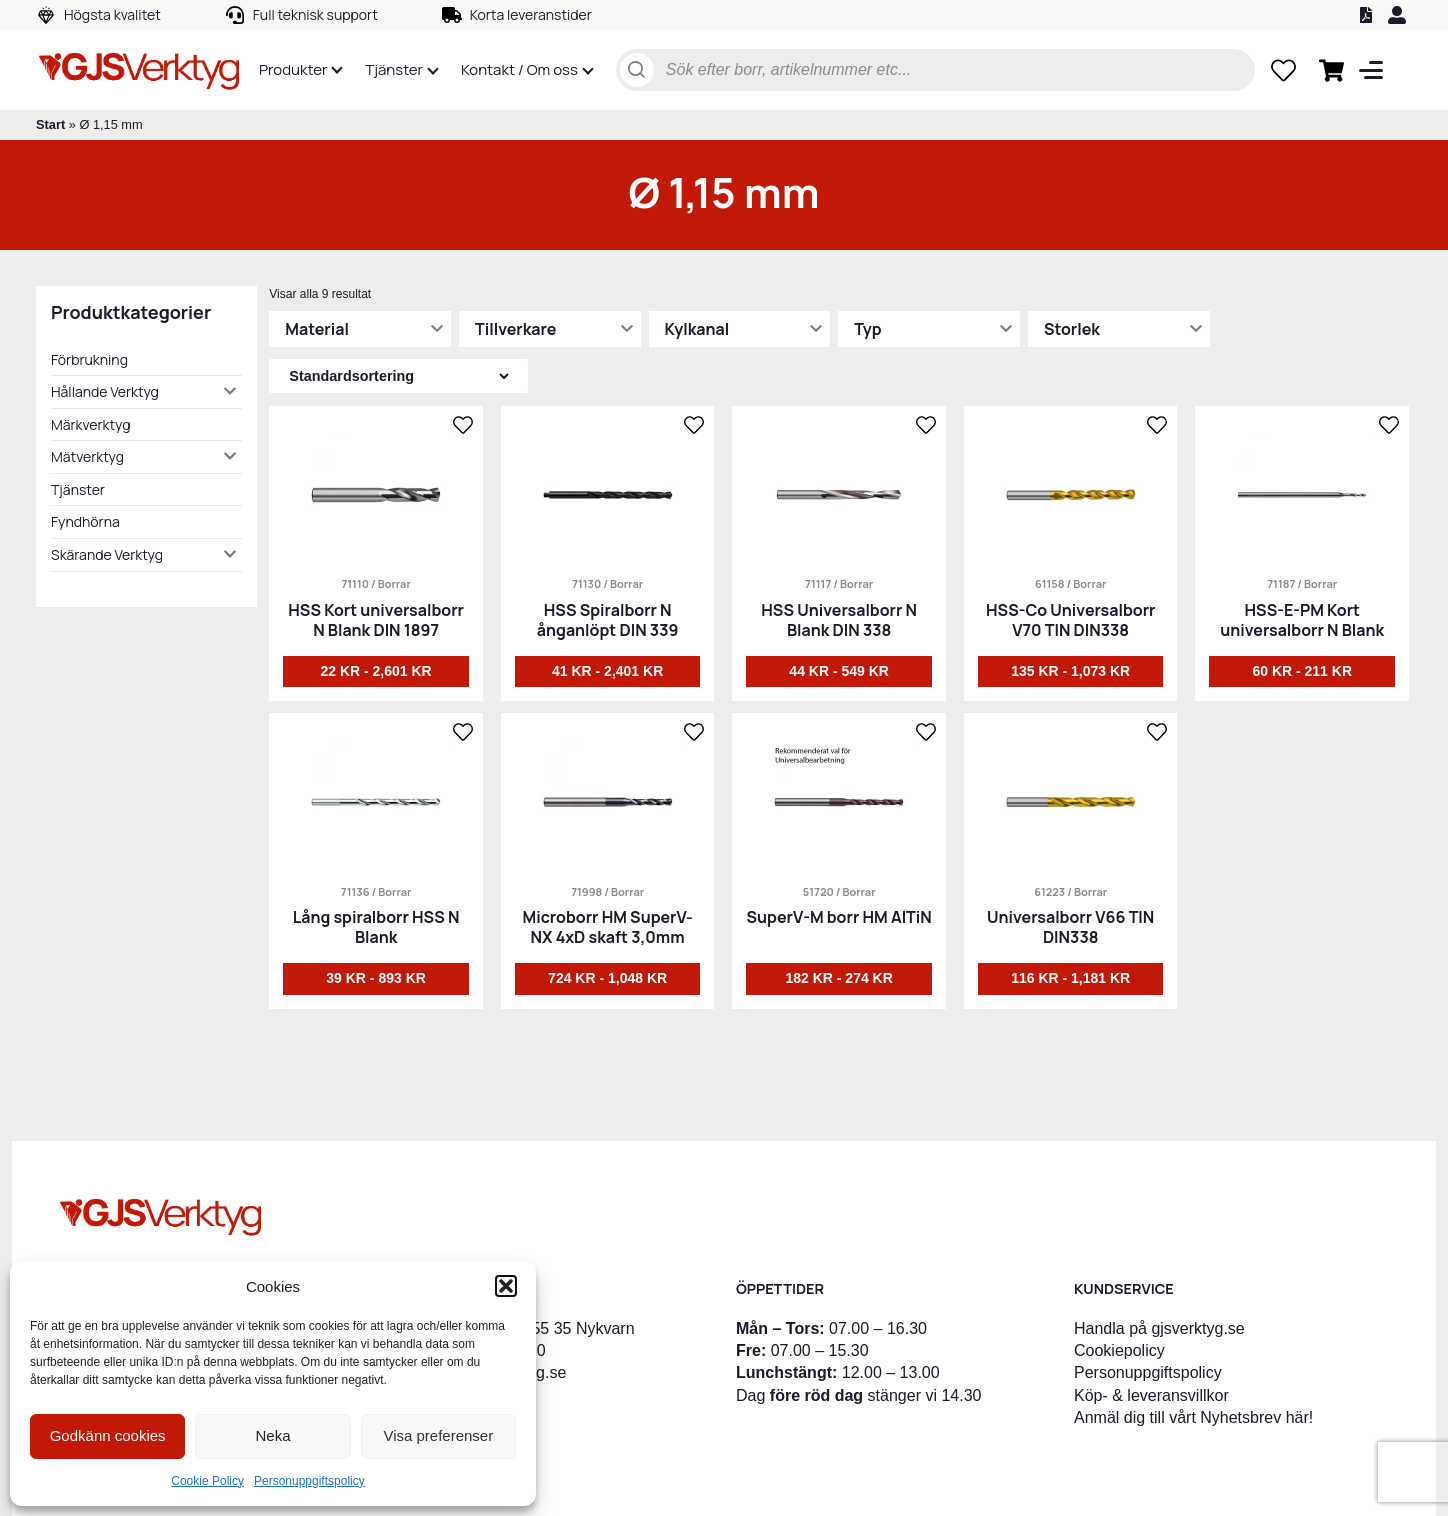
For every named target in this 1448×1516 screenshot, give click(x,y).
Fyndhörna (85, 521)
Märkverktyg (90, 424)
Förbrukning (89, 359)
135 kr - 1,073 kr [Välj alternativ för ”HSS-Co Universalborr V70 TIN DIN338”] (1070, 671)
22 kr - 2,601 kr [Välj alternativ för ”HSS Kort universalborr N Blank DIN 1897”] (375, 671)
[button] (506, 1286)
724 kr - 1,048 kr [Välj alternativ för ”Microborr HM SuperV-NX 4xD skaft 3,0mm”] (607, 978)
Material (317, 329)
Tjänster (78, 489)
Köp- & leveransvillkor (1151, 1395)
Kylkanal (697, 329)
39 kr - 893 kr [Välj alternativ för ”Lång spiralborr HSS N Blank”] (376, 978)
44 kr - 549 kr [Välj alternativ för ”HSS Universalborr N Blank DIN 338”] (839, 671)
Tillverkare (515, 329)
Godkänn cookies (108, 1435)
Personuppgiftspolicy (309, 1481)
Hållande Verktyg (105, 391)
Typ (867, 329)
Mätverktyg (87, 456)
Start (50, 124)
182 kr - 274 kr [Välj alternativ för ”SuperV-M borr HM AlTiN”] (838, 978)
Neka (272, 1435)
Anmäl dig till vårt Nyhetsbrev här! (1193, 1417)
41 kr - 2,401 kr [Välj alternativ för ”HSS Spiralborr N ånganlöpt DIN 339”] (607, 671)
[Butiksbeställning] (398, 376)
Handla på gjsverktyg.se (1159, 1328)
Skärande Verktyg (107, 554)
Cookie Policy (207, 1481)
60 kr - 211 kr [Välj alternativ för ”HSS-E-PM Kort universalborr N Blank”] (1302, 671)
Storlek (1072, 329)
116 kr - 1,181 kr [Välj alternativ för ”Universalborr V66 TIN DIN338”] (1070, 978)
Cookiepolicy (1119, 1350)
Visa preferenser (438, 1435)
